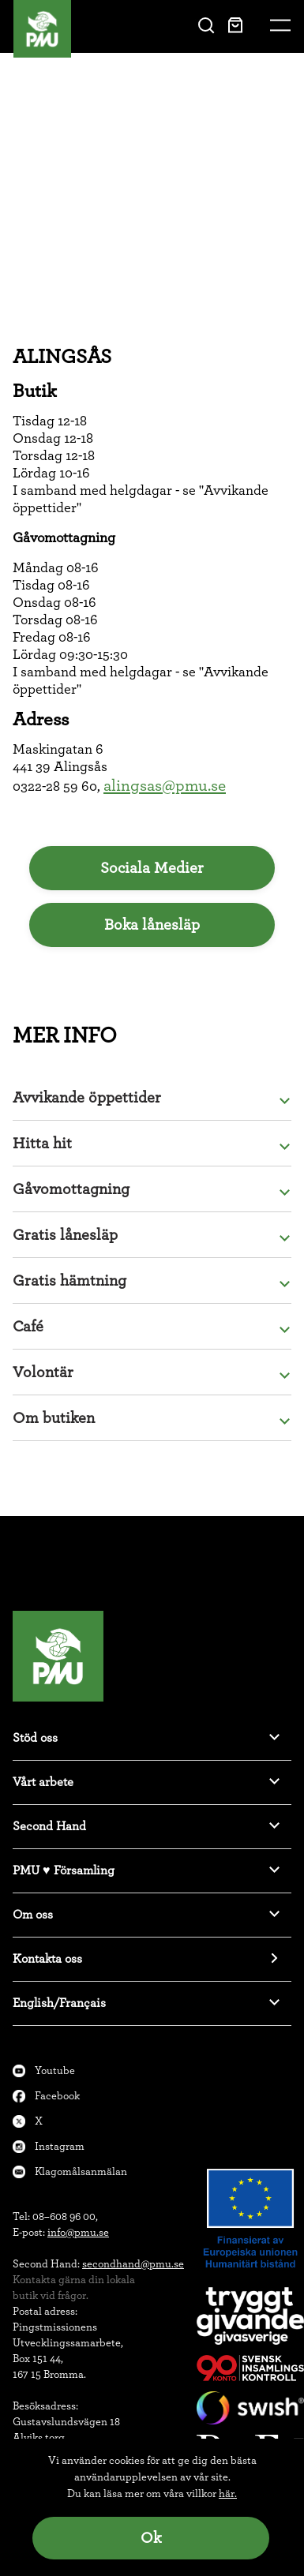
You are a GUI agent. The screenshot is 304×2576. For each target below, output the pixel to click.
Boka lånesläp (152, 925)
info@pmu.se (78, 2232)
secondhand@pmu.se (133, 2264)
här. (228, 2493)
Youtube (55, 2070)
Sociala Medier (152, 868)
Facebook (57, 2096)
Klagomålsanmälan (81, 2171)
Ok (151, 2538)
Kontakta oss (47, 1959)
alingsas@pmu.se (164, 785)
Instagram (59, 2146)
